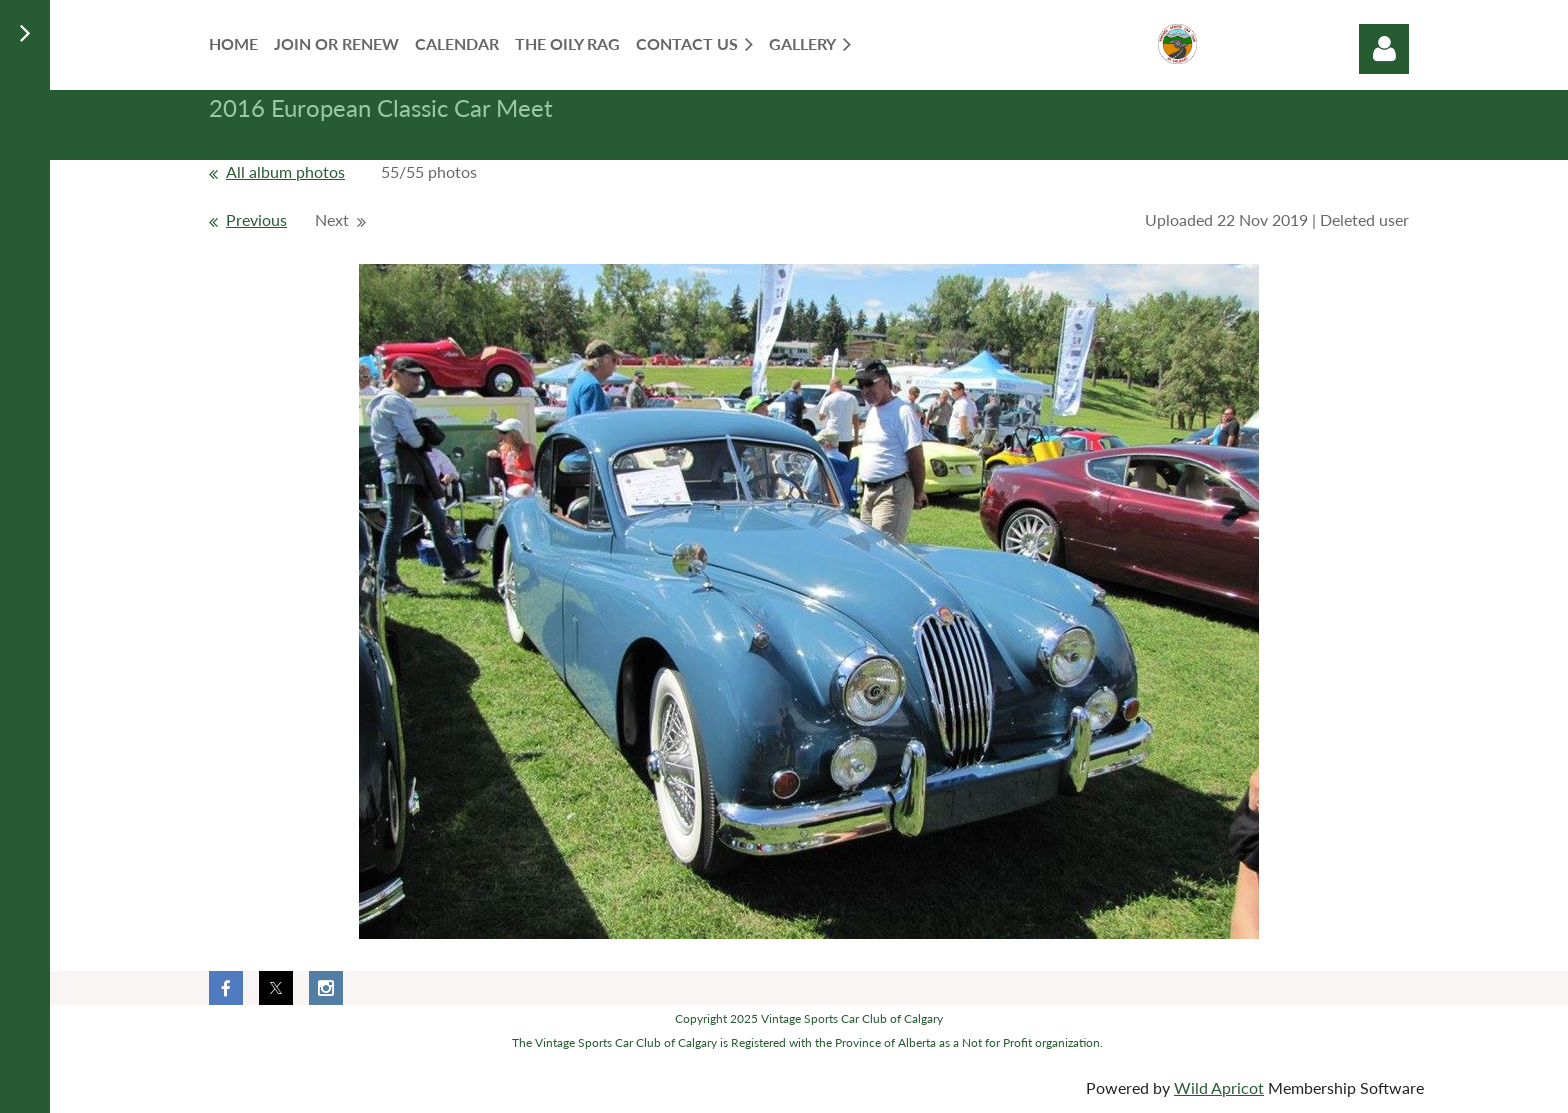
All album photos (285, 171)
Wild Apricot (1219, 1087)
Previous (256, 219)
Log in (1384, 49)
